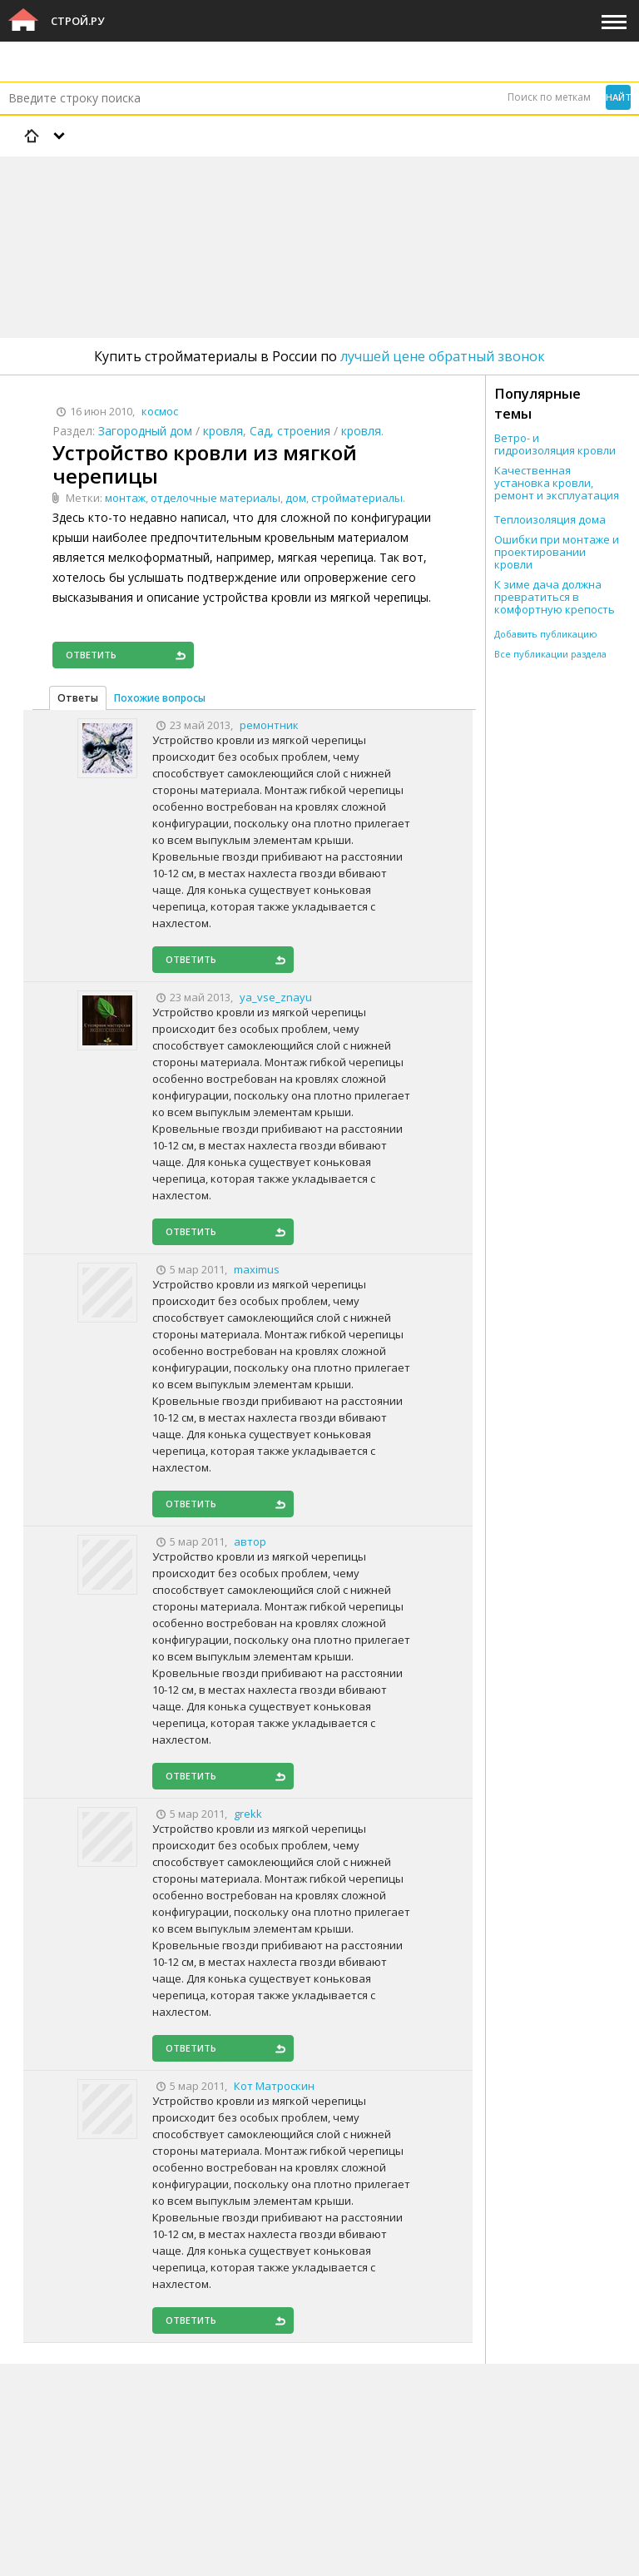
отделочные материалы (215, 497)
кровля (223, 431)
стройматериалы (357, 497)
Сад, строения (290, 431)
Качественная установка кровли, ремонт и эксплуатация (556, 483)
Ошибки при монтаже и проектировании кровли (556, 552)
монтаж (125, 497)
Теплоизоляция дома (550, 520)
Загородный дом (145, 431)
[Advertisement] (303, 203)
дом (295, 497)
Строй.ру (77, 20)
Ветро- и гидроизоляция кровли (555, 444)
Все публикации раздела (550, 654)
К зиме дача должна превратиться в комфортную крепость (554, 597)
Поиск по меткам (549, 97)
